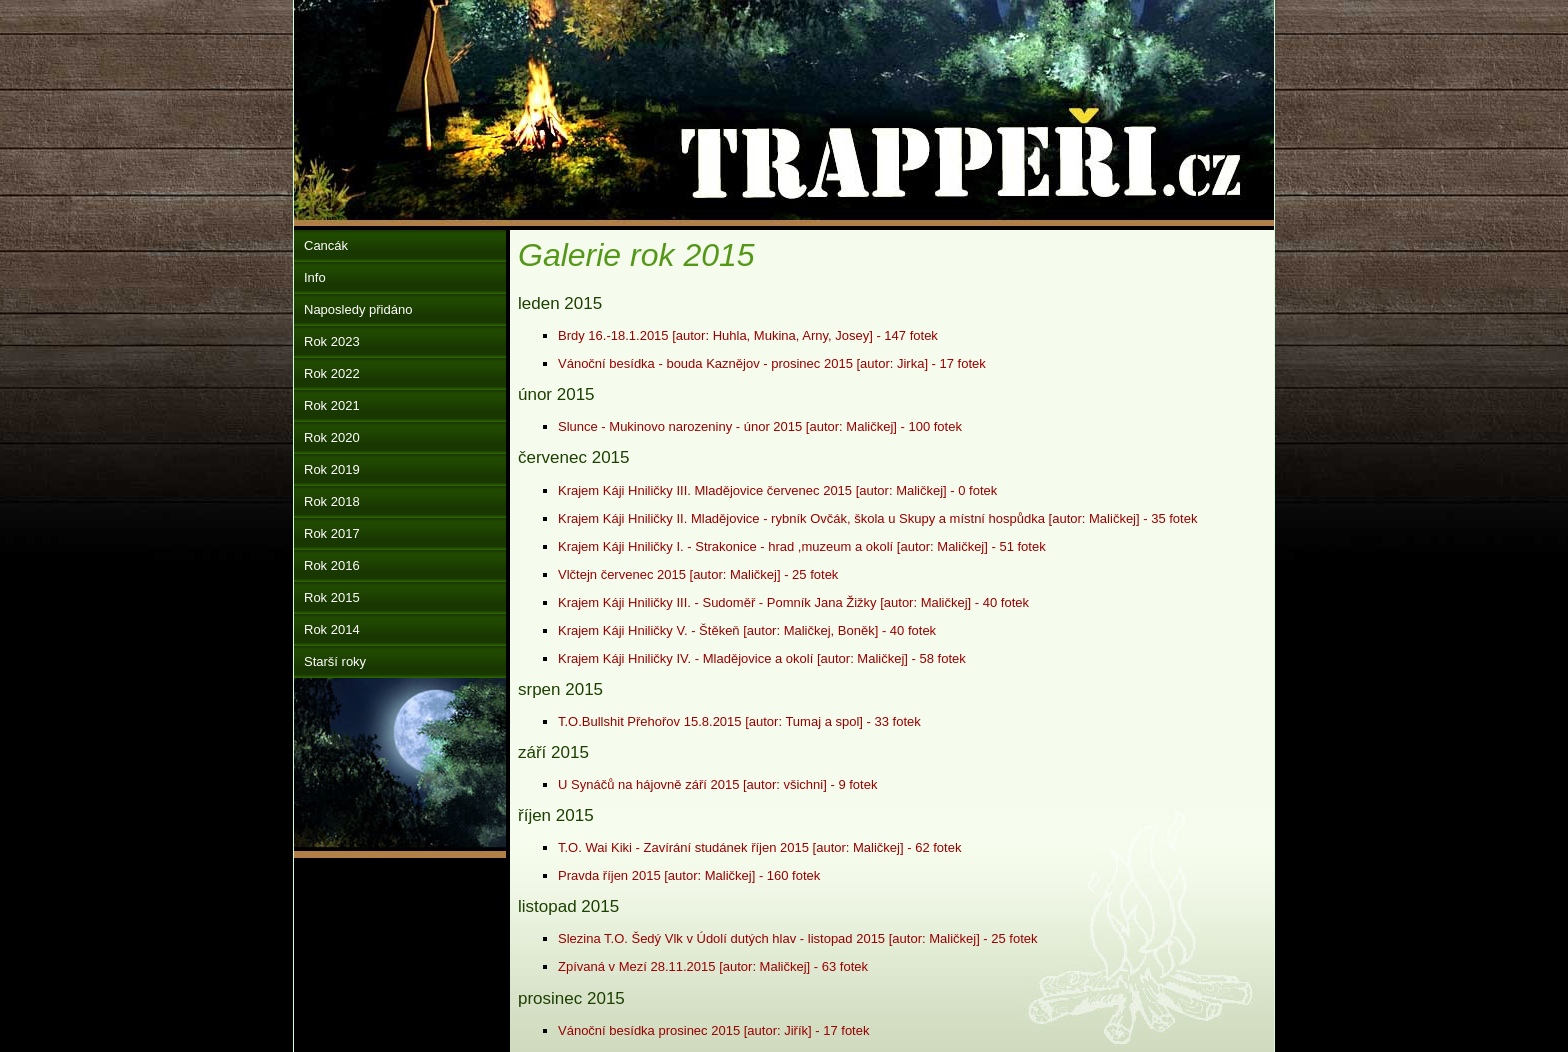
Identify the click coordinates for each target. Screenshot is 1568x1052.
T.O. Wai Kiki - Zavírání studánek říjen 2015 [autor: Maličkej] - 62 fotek (759, 847)
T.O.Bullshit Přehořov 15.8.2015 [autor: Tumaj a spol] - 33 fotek (739, 721)
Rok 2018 (332, 501)
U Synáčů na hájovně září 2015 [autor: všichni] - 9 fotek (717, 784)
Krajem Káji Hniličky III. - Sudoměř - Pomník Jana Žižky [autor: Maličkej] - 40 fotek (793, 602)
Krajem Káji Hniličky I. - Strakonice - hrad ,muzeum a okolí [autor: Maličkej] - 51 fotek (802, 546)
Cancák (326, 245)
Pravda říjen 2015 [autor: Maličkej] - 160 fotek (689, 875)
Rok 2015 (332, 597)
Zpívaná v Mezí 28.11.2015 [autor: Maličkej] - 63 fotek (713, 966)
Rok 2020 (332, 437)
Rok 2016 (332, 565)
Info (315, 277)
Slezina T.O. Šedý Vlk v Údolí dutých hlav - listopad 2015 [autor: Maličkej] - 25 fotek (798, 938)
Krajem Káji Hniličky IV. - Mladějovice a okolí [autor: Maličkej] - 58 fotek (762, 658)
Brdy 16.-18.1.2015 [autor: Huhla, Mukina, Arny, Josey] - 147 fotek (748, 335)
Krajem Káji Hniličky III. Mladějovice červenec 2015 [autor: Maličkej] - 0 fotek (777, 490)
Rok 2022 (332, 373)
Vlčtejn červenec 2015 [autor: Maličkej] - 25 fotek (698, 574)
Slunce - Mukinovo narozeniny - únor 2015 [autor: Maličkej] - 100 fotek (760, 426)
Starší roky (335, 661)
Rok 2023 (332, 341)
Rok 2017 (332, 533)
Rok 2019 (332, 469)
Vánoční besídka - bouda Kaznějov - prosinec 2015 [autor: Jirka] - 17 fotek (772, 363)
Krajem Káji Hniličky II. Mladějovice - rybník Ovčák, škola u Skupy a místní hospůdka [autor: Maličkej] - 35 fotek (877, 518)
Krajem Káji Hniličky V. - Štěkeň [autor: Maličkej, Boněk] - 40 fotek (747, 630)
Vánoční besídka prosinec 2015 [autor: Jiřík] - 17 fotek (713, 1030)
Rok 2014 (332, 629)
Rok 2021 (332, 405)
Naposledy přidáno (358, 309)
